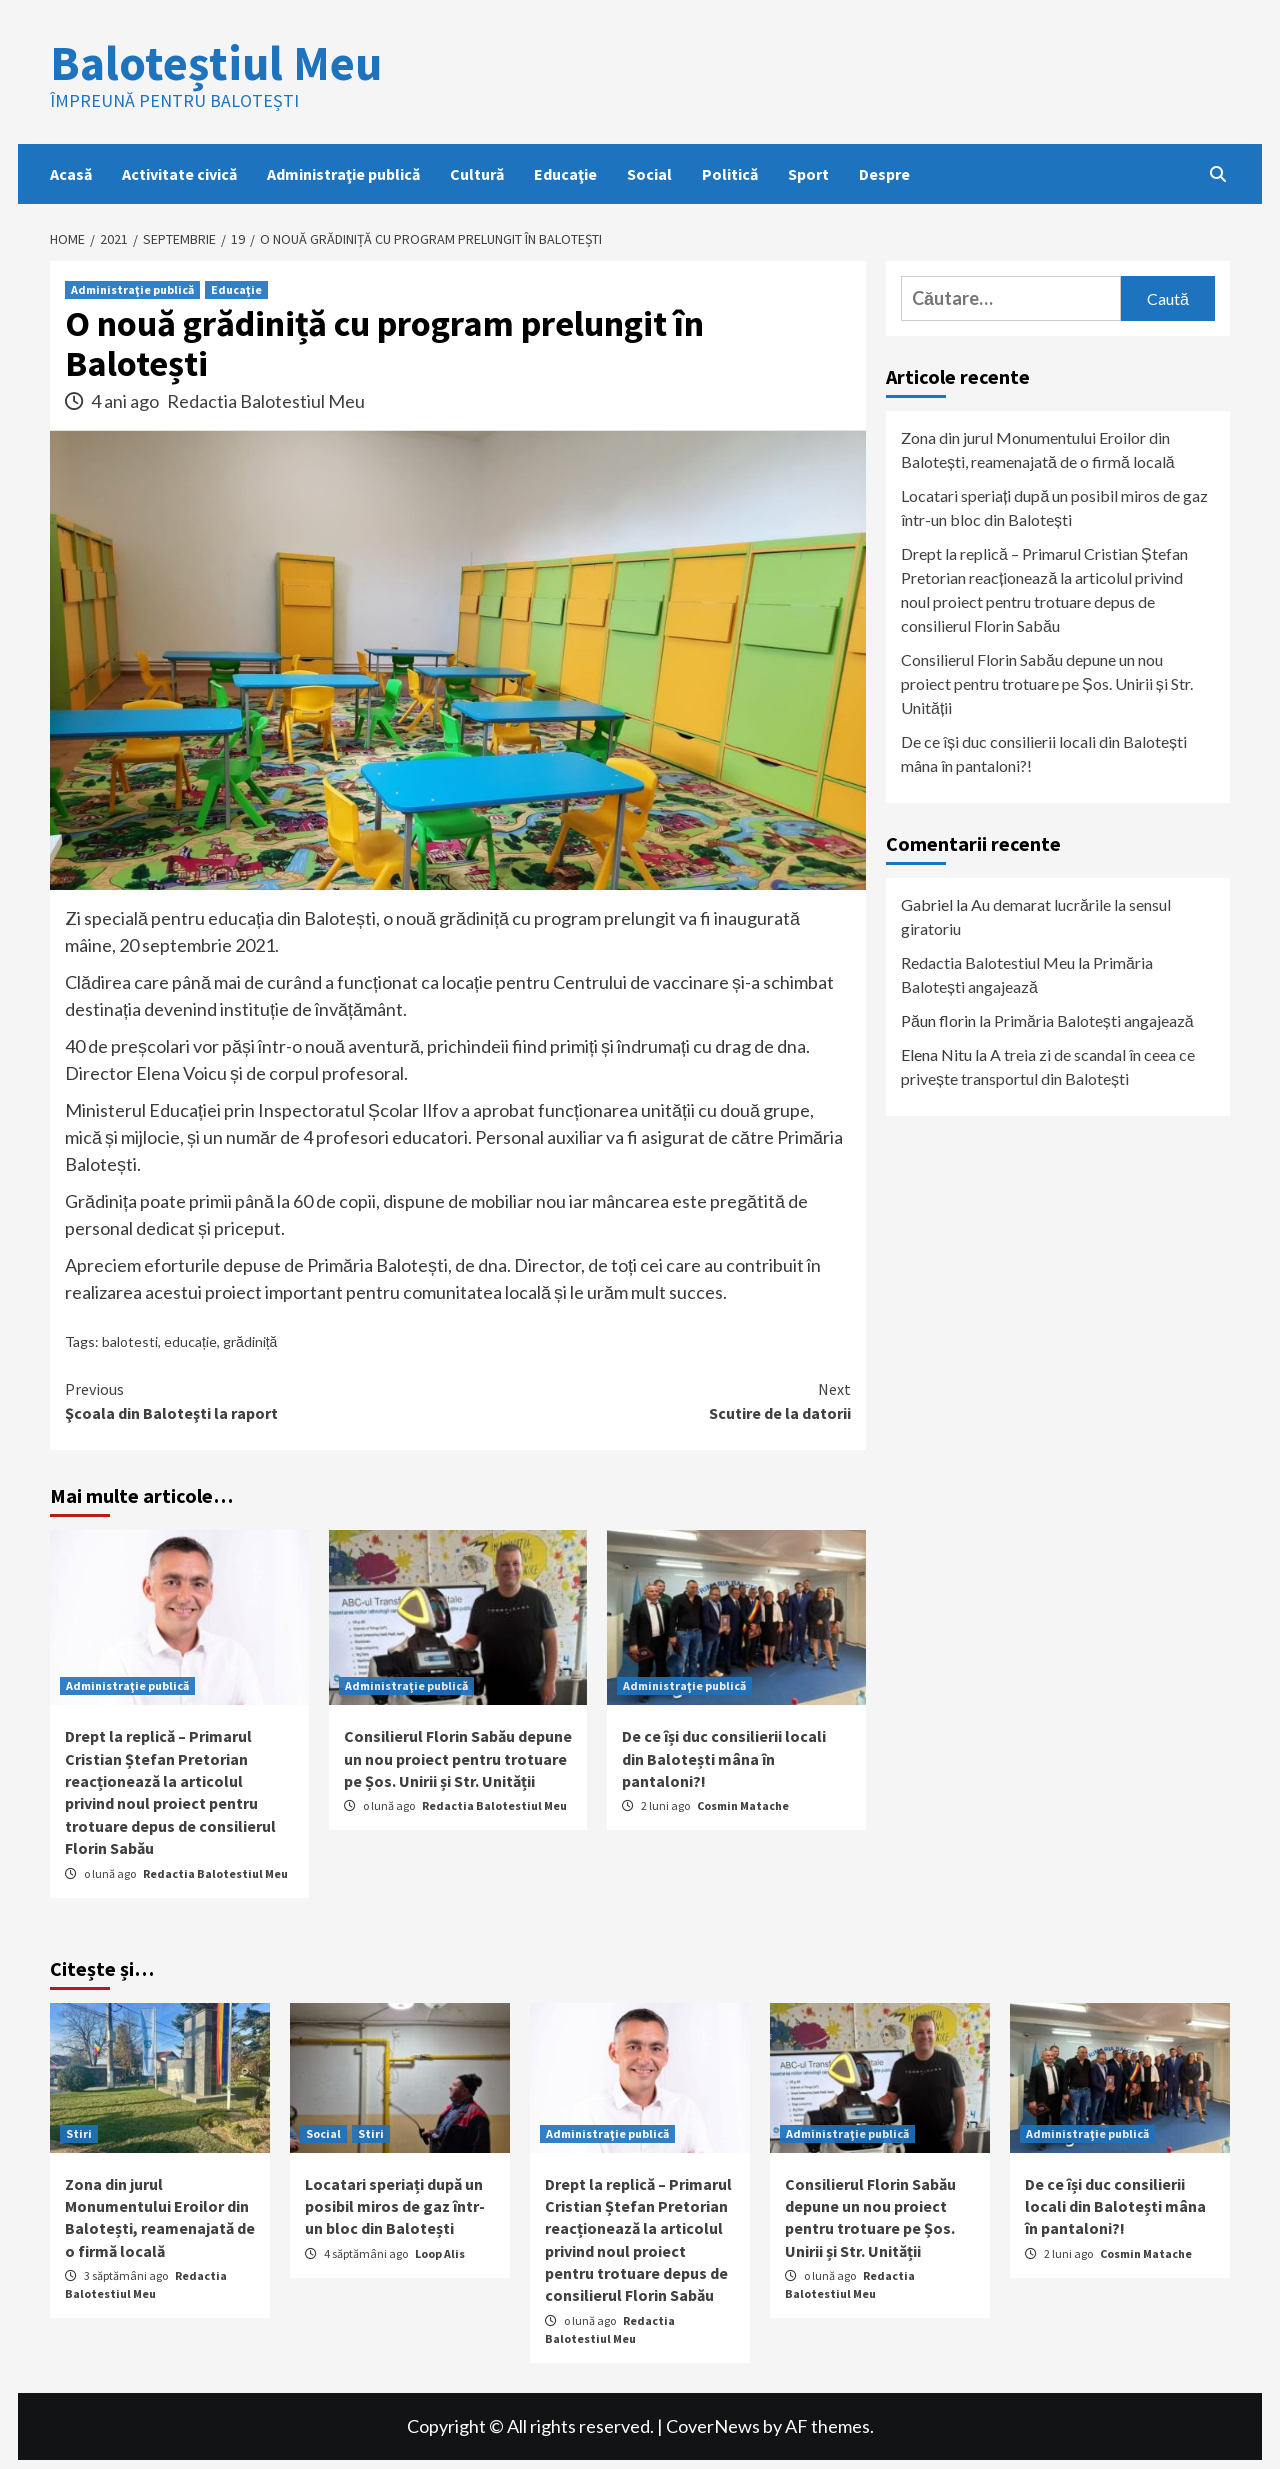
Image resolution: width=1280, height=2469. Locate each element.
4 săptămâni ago (367, 2253)
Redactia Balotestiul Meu (266, 401)
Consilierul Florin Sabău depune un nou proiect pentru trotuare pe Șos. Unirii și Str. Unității (458, 1758)
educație (190, 1341)
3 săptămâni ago (127, 2275)
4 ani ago (126, 401)
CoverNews (713, 2426)
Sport (808, 174)
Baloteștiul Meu (216, 63)
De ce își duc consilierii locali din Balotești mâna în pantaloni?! (724, 1758)
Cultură (477, 174)
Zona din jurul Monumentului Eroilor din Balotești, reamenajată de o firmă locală (1038, 449)
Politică (730, 174)
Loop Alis (440, 2253)
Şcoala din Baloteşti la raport (261, 1400)
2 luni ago (666, 1805)
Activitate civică (179, 174)
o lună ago (111, 1873)
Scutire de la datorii (654, 1400)
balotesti (130, 1341)
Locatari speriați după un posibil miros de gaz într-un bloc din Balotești (1054, 507)
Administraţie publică (343, 174)
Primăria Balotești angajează (1094, 1020)
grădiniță (250, 1341)
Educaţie (565, 174)
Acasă (71, 174)
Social (649, 174)
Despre (884, 174)
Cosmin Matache (743, 1805)
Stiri (79, 2133)
